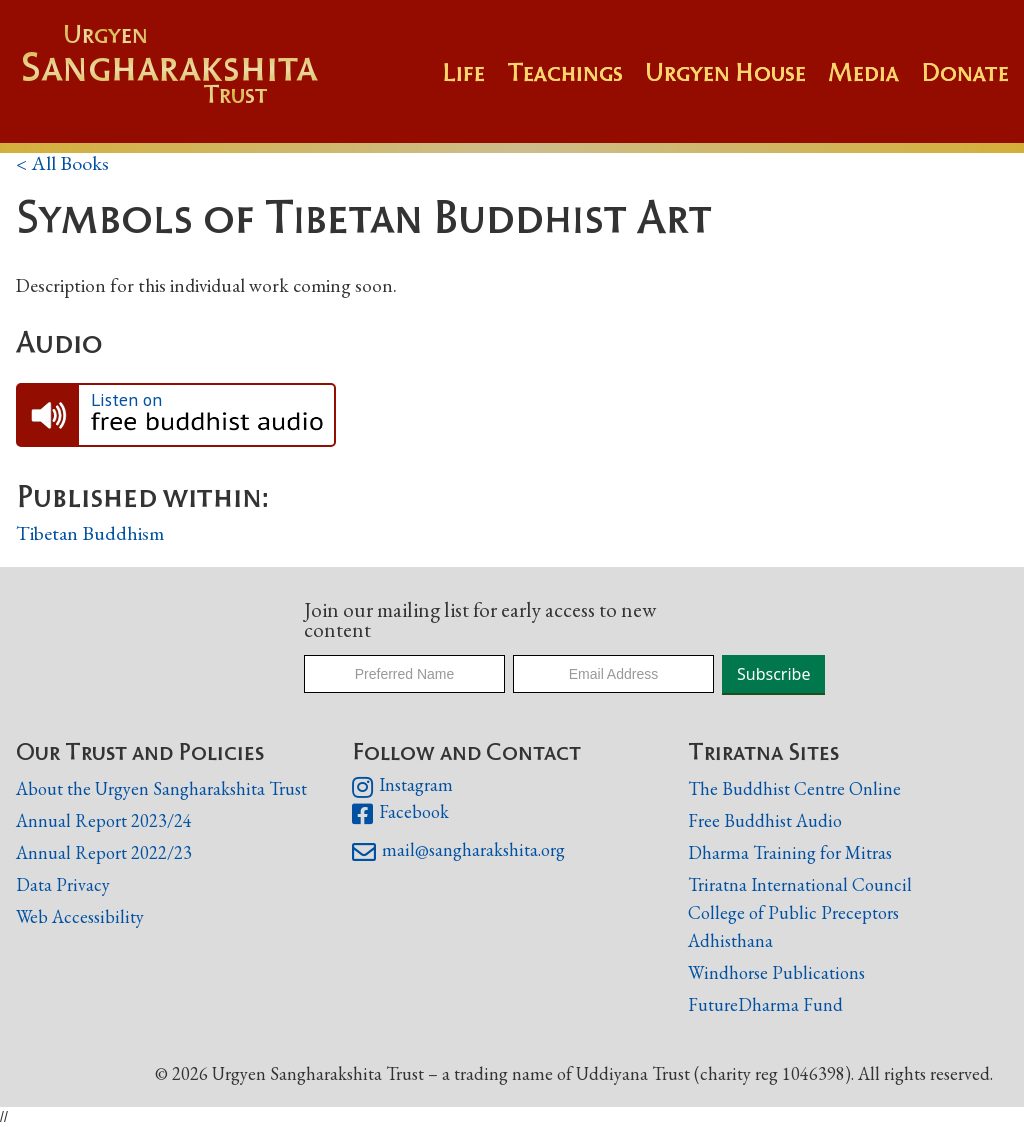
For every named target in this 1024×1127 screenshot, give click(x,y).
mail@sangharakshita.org (458, 852)
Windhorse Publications (776, 972)
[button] (576, 82)
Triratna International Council (800, 884)
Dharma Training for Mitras (790, 852)
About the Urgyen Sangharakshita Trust (161, 788)
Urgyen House (725, 72)
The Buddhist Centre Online (794, 788)
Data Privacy (63, 884)
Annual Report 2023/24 (104, 820)
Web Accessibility (80, 916)
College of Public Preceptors (793, 913)
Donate (965, 72)
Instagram (402, 787)
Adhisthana (730, 940)
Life (463, 72)
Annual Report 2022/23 (104, 852)
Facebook (400, 814)
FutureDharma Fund (765, 1004)
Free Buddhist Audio (765, 820)
